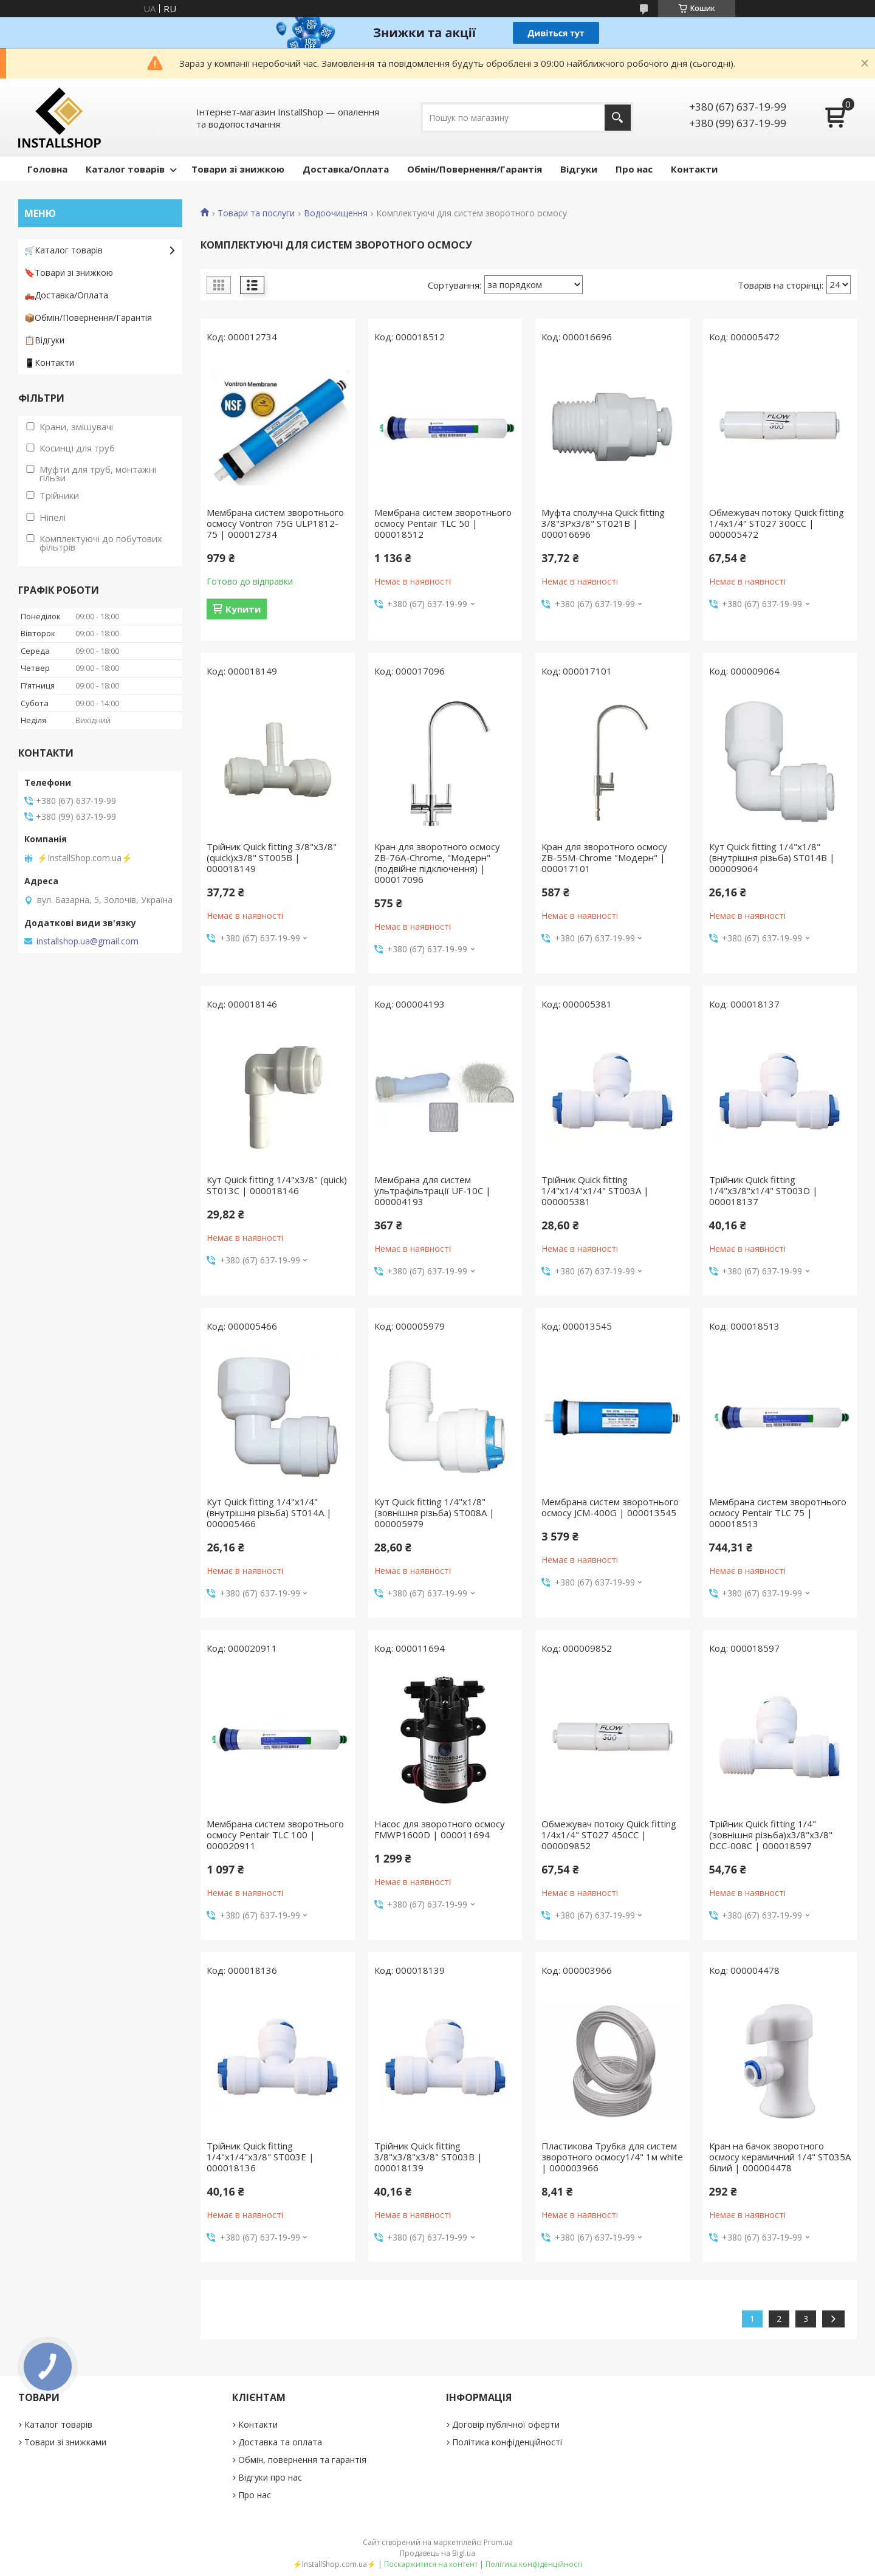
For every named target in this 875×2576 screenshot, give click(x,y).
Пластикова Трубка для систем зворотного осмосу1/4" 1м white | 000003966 (612, 2156)
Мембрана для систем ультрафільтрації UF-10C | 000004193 (432, 1190)
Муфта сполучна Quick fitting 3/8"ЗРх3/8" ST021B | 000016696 (603, 523)
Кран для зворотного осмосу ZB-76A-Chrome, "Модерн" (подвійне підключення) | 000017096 (437, 863)
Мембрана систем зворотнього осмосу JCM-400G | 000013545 (610, 1507)
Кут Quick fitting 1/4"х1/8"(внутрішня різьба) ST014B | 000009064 (772, 857)
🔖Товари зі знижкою (68, 272)
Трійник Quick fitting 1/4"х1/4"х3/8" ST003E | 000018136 (260, 2156)
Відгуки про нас (270, 2477)
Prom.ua (498, 2542)
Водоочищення (336, 213)
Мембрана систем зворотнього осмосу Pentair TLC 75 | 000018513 (777, 1512)
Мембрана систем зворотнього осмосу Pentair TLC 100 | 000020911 (275, 1834)
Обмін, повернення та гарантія (302, 2459)
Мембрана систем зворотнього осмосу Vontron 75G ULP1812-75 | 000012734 (275, 523)
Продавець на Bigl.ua (437, 2553)
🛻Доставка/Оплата (66, 295)
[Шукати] (618, 118)
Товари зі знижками (65, 2442)
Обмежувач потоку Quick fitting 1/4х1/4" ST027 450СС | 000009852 (608, 1834)
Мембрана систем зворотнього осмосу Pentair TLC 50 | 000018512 (443, 523)
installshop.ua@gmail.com (87, 941)
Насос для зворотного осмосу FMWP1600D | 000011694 (439, 1829)
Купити (243, 609)
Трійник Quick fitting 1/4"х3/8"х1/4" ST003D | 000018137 (763, 1190)
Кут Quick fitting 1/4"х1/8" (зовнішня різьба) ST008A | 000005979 (434, 1512)
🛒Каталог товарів (63, 250)
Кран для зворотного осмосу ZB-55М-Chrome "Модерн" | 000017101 (604, 857)
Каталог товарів (125, 169)
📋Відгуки (44, 340)
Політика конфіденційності (507, 2442)
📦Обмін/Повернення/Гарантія (88, 317)
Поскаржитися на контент (431, 2564)
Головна (47, 169)
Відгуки (578, 169)
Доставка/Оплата (346, 169)
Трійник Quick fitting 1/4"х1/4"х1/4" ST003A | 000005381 (595, 1190)
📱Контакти (49, 362)
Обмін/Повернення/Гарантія (474, 169)
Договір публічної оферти (506, 2424)
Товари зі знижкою (237, 169)
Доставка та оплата (280, 2442)
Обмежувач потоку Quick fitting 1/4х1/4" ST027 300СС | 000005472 (776, 523)
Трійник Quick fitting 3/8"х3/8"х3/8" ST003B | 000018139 (428, 2156)
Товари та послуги (256, 213)
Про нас (634, 169)
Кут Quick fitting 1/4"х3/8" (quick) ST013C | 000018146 (277, 1185)
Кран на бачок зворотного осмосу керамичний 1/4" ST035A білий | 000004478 (780, 2156)
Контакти (694, 169)
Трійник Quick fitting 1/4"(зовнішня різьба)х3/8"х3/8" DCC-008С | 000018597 (770, 1834)
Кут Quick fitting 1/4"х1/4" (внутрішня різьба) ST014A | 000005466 (269, 1512)
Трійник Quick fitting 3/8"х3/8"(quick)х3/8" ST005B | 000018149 (272, 857)
